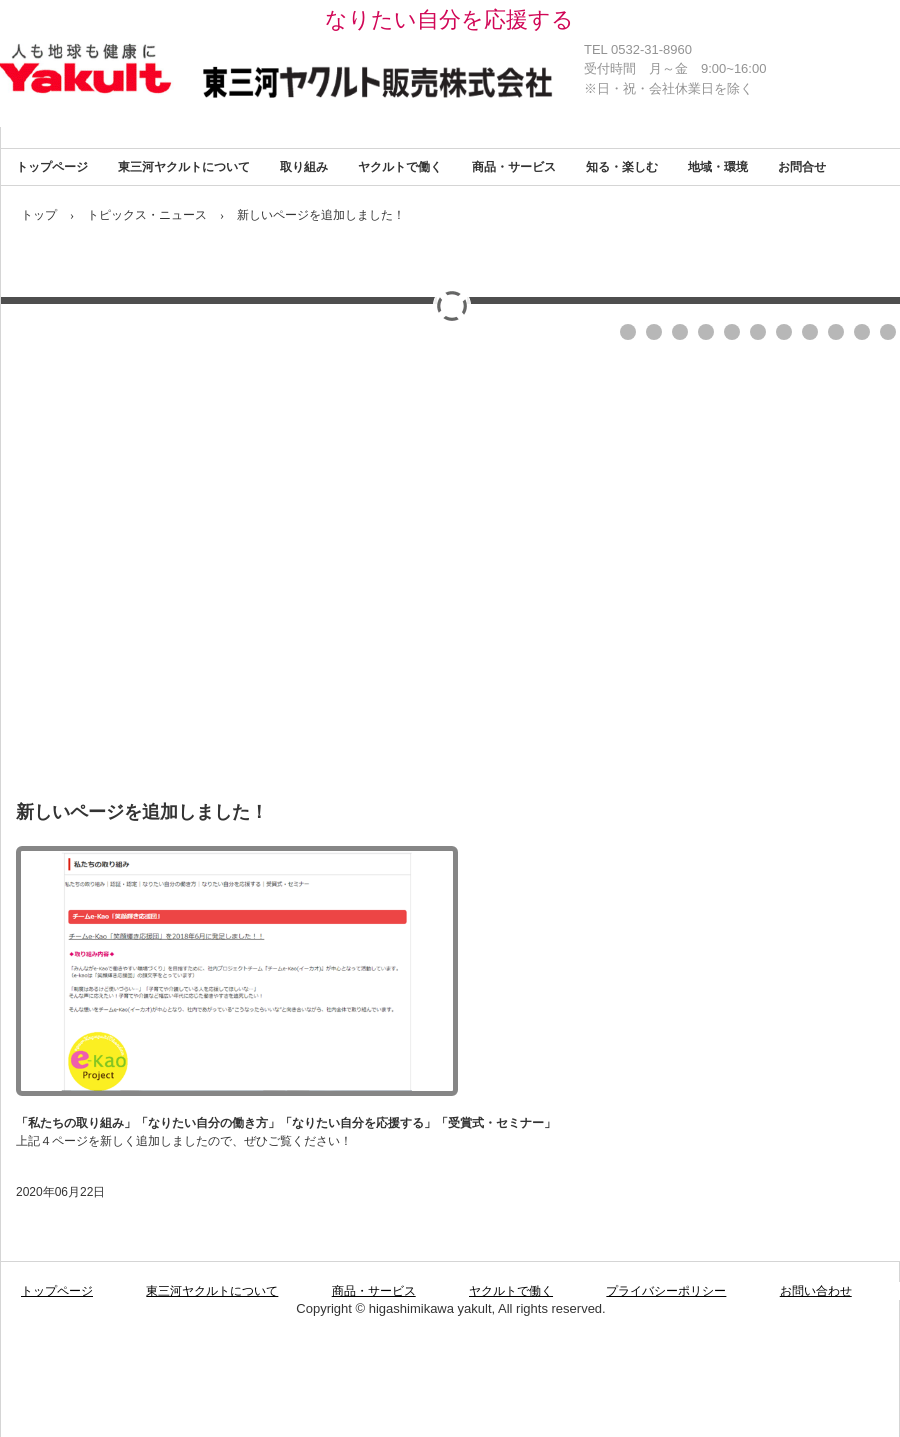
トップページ (52, 167)
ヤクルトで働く (400, 167)
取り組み (304, 167)
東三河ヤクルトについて (184, 167)
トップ (39, 215)
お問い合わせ (816, 1291)
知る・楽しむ (622, 167)
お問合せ (802, 167)
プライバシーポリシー (666, 1291)
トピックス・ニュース (147, 215)
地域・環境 (718, 167)
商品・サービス (514, 167)
